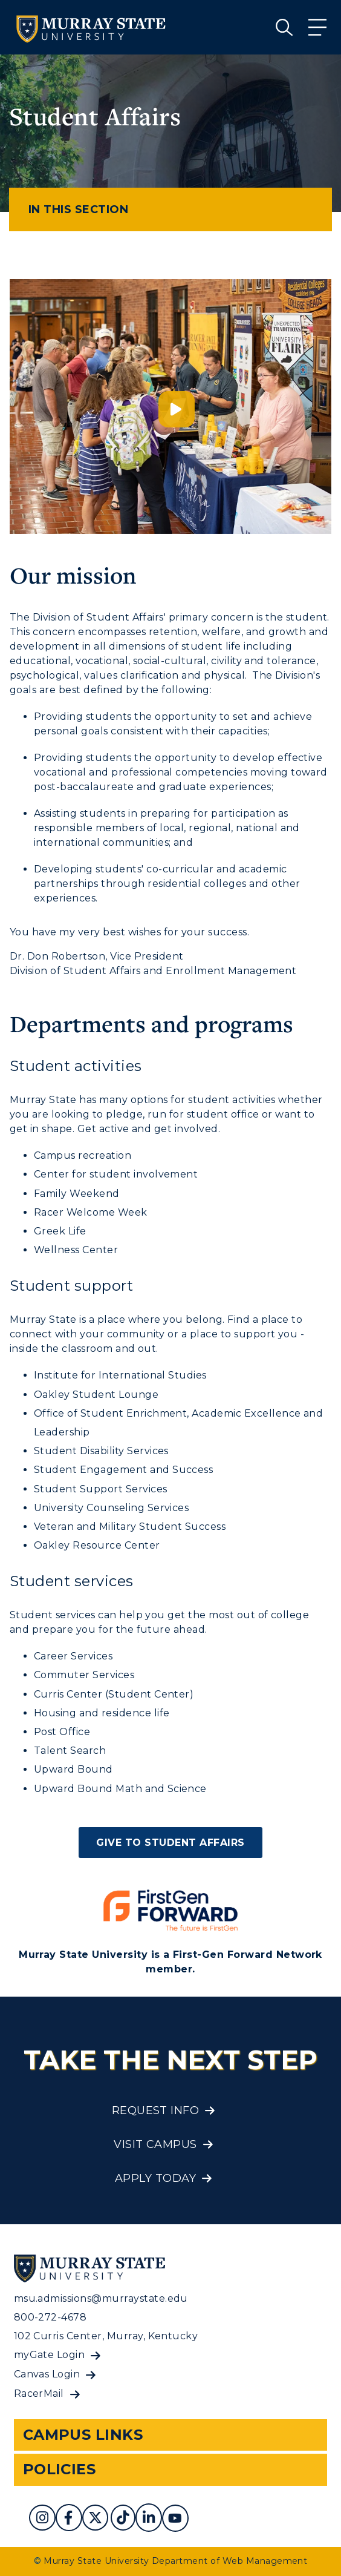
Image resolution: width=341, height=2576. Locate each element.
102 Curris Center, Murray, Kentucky (106, 2336)
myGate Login (49, 2354)
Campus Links (83, 2434)
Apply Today (155, 2178)
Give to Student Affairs (170, 1842)
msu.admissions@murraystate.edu (101, 2298)
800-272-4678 (50, 2317)
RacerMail (39, 2393)
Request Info (156, 2110)
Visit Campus (155, 2144)
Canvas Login (47, 2374)
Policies (59, 2469)
